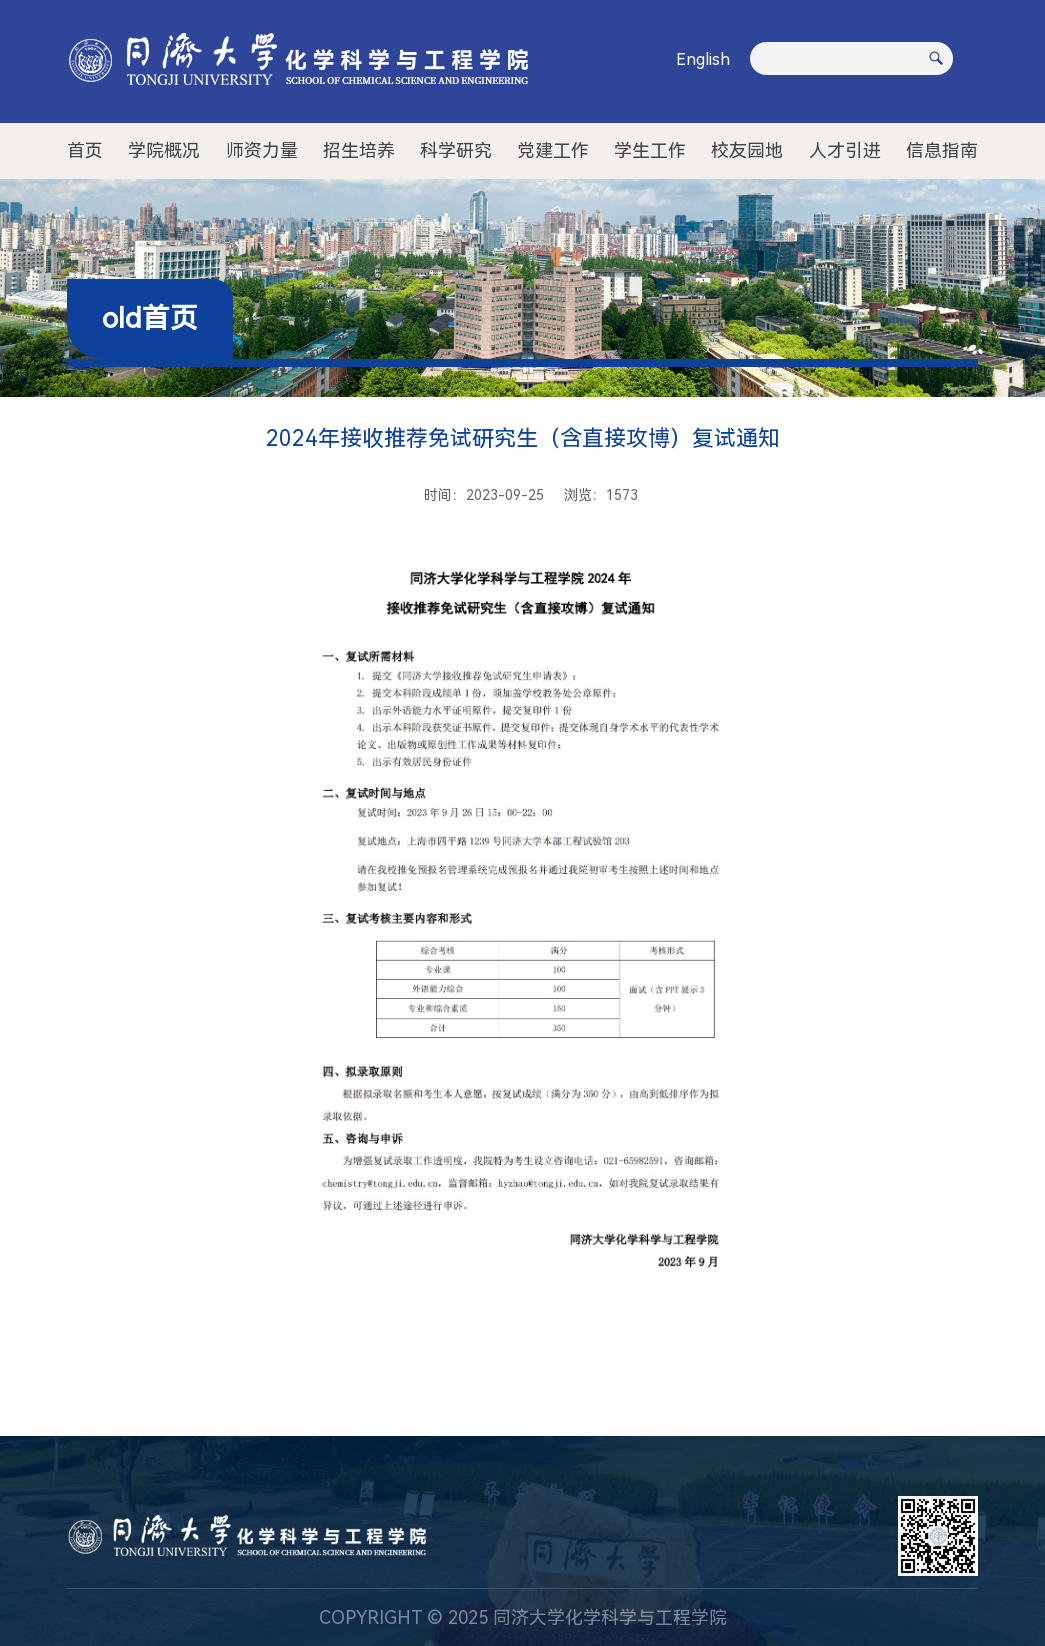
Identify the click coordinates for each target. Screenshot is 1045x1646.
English (703, 59)
